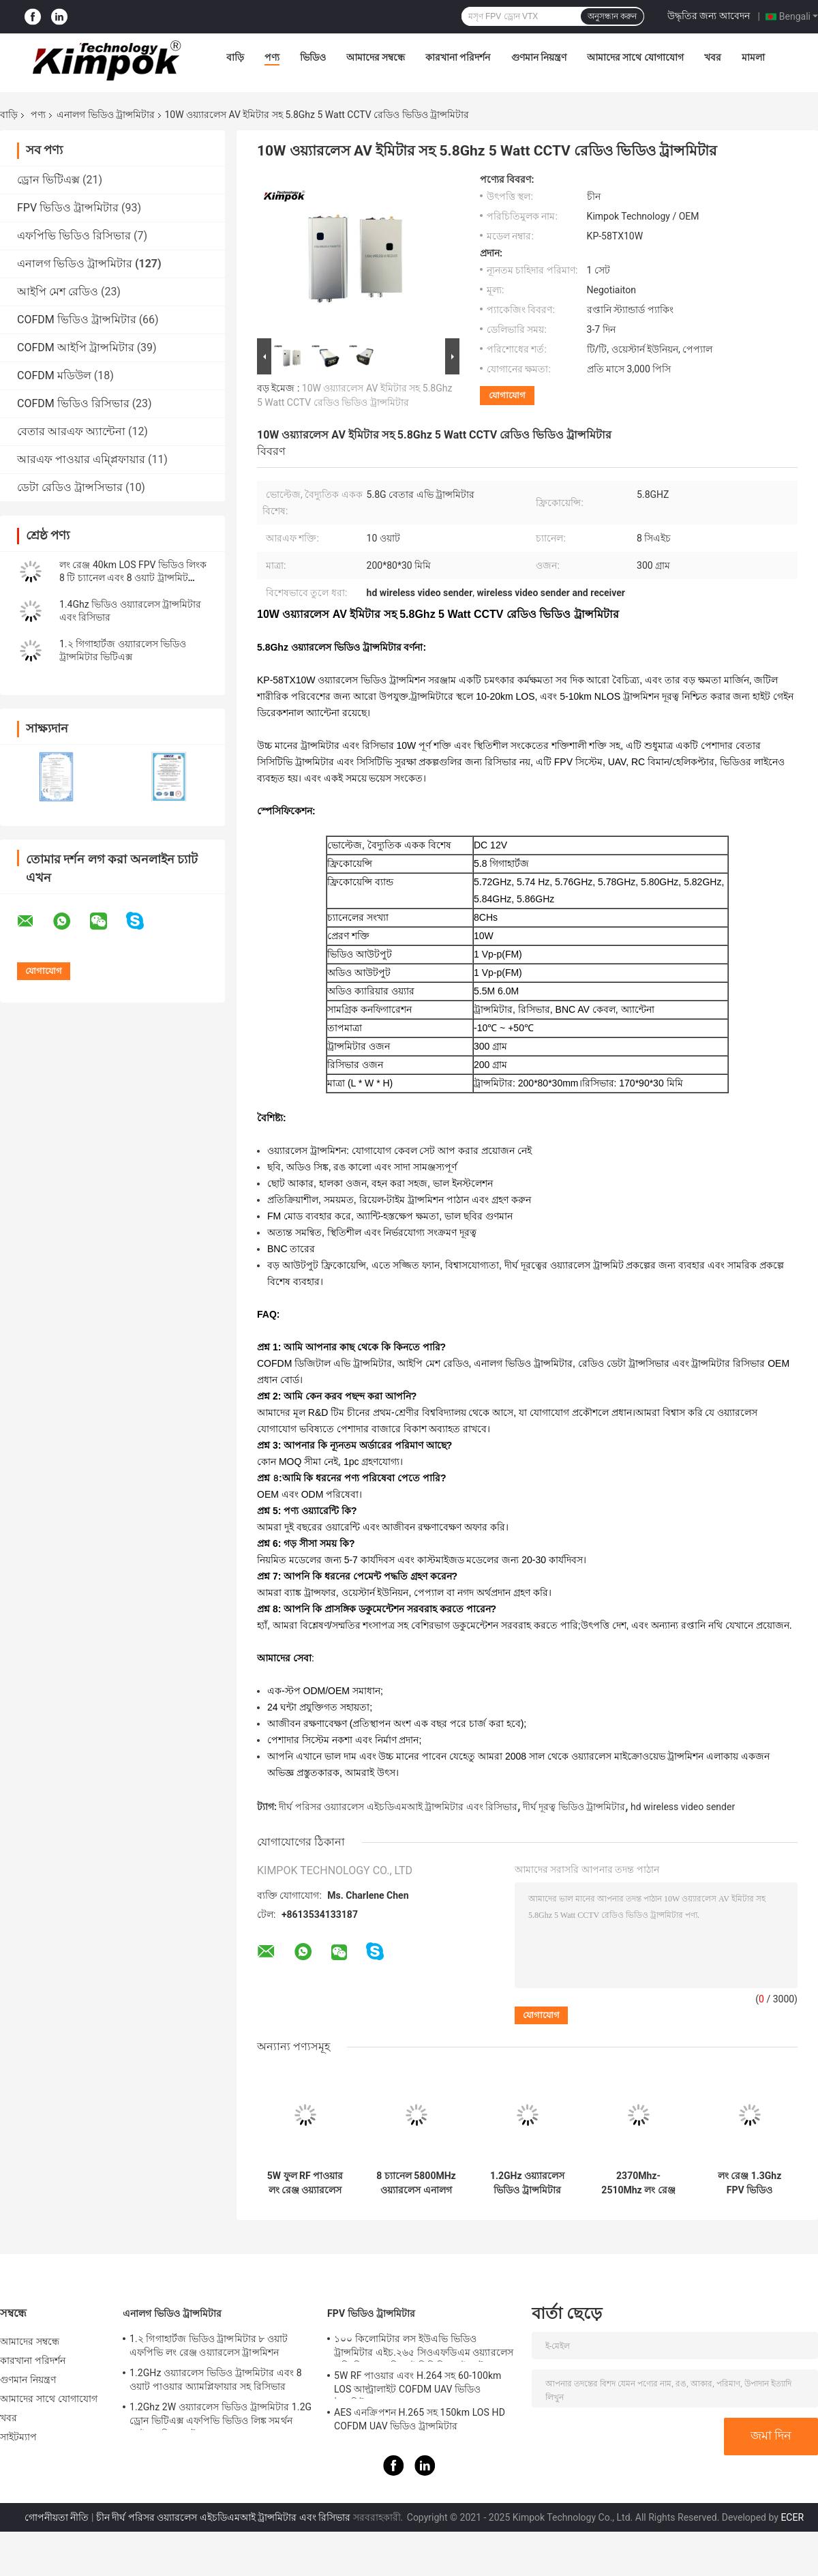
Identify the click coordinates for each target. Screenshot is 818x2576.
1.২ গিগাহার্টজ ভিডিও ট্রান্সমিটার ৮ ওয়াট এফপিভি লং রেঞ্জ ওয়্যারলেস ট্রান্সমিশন (209, 2345)
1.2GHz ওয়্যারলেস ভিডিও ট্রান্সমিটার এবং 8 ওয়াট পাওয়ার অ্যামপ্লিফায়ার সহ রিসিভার (527, 2183)
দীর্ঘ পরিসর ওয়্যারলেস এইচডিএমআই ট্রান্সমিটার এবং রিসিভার (398, 1806)
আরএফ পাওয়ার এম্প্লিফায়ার (81, 459)
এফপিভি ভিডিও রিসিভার (74, 235)
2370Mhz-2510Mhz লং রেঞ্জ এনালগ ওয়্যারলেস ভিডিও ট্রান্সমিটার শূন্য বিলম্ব (638, 2183)
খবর (712, 57)
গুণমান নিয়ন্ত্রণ (538, 57)
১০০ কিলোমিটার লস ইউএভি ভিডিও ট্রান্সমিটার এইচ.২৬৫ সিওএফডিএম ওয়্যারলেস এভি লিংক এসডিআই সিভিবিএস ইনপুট (423, 2347)
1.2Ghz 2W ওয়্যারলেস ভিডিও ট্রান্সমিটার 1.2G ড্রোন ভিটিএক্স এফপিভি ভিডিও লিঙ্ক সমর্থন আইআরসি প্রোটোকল (221, 2415)
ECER (792, 2517)
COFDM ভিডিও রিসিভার (73, 403)
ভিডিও (313, 57)
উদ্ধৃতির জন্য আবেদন (708, 15)
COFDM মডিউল (54, 375)
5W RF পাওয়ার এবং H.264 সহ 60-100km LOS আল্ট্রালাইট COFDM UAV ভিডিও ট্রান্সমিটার (417, 2384)
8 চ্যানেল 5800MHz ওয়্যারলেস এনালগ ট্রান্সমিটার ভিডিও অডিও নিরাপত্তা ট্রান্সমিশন (415, 2183)
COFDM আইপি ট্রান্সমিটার (75, 347)
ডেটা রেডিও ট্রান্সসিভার (70, 487)
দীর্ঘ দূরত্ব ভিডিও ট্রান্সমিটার (574, 1806)
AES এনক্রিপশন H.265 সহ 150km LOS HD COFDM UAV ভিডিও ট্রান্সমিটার (419, 2419)
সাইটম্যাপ (18, 2436)
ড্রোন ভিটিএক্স (48, 179)
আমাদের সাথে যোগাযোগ (635, 57)
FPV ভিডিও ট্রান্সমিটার (68, 207)
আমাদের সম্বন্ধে (375, 57)
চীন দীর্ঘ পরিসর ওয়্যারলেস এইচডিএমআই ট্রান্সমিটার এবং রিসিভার (223, 2517)
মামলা (753, 57)
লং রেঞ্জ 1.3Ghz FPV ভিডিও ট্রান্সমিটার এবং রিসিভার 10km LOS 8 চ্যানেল (749, 2183)
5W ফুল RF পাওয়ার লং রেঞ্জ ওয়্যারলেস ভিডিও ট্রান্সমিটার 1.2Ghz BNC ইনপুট (305, 2183)
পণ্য (271, 57)
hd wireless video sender (683, 1806)
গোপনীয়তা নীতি (57, 2517)
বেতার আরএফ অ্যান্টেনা (71, 431)
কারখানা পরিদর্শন (457, 57)
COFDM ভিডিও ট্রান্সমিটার (76, 319)
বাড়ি (235, 57)
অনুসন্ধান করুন (612, 16)
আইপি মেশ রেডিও (57, 291)
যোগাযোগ (507, 395)
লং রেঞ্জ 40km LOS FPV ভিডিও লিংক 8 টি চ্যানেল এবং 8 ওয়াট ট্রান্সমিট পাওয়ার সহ (133, 577)
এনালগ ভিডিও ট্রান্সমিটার (106, 114)
